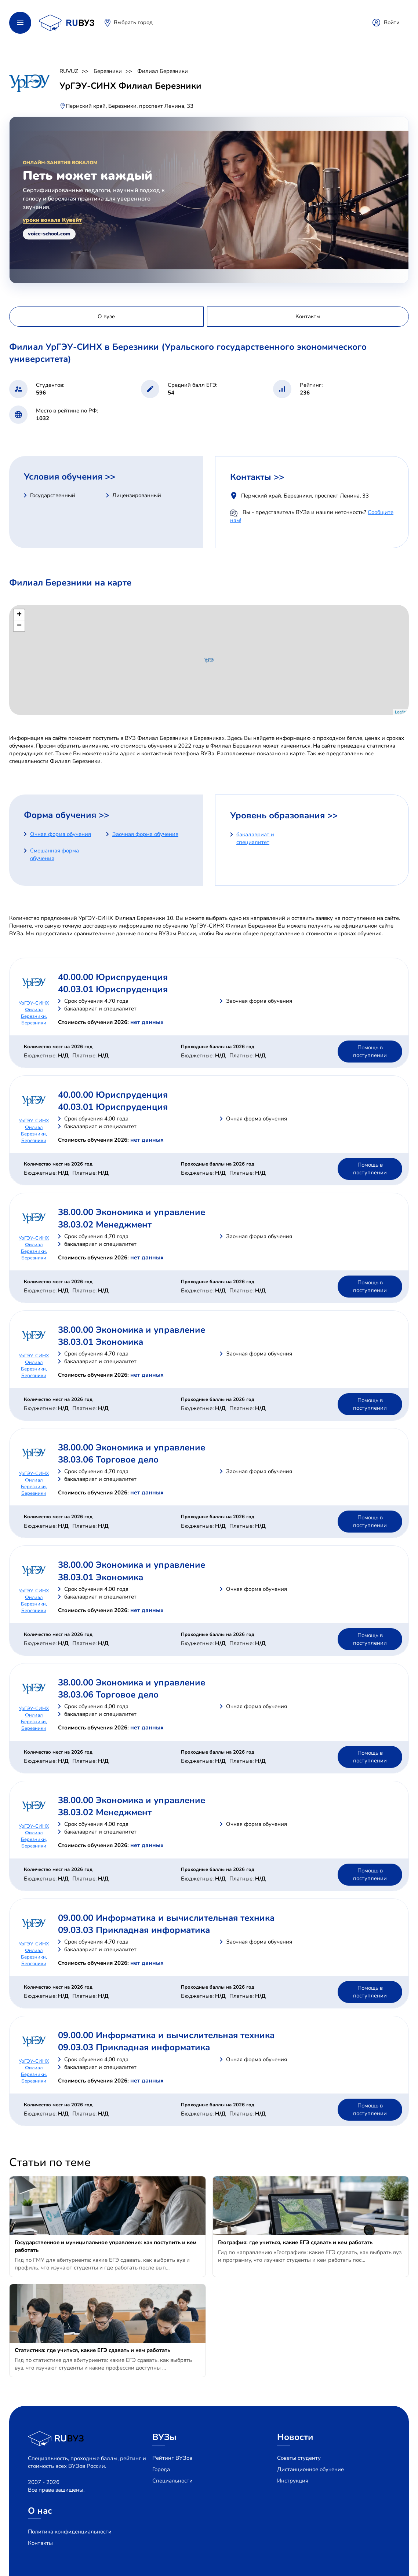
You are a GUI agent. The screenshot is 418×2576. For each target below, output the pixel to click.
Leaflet (401, 712)
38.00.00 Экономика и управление (131, 1212)
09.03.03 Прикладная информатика (134, 1930)
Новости (295, 2437)
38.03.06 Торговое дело (108, 1459)
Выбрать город (133, 22)
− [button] (19, 625)
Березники (108, 71)
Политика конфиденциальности (70, 2531)
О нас (40, 2511)
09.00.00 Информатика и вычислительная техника (166, 1918)
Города (161, 2469)
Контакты (40, 2543)
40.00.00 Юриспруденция (113, 977)
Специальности (172, 2480)
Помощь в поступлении (370, 1051)
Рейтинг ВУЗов (172, 2458)
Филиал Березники (162, 71)
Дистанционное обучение (310, 2469)
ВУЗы (164, 2437)
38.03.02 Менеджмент (105, 1224)
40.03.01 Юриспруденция (113, 989)
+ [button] (19, 614)
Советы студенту (299, 2458)
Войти (392, 22)
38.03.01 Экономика (100, 1342)
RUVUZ (68, 71)
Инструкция (292, 2480)
